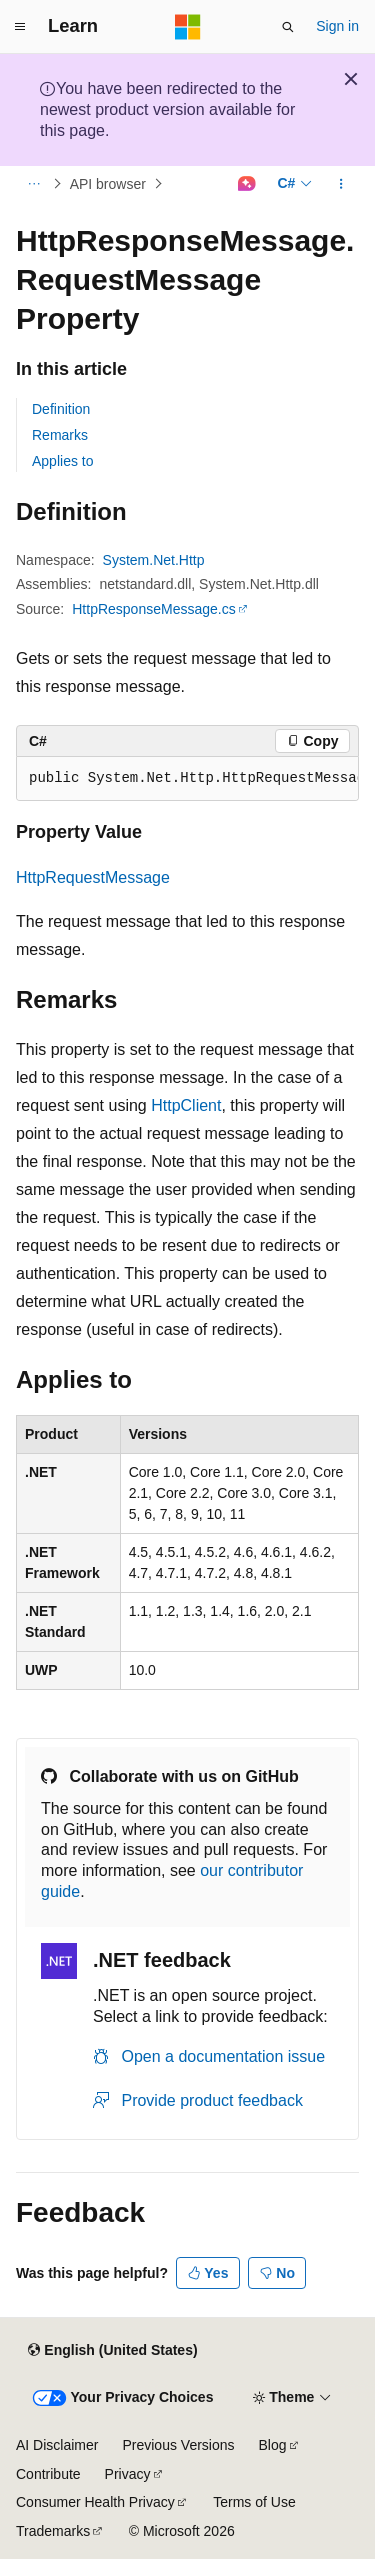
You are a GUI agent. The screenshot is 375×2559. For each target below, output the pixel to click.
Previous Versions (178, 2445)
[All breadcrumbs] (33, 184)
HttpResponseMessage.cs (153, 609)
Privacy (128, 2474)
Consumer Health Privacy (95, 2502)
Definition (61, 409)
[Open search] (288, 27)
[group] (187, 779)
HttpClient (186, 1105)
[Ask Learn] (246, 184)
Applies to (62, 461)
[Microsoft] (188, 27)
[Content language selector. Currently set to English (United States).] (112, 2350)
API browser (108, 184)
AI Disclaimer (57, 2445)
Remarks (60, 435)
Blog (273, 2445)
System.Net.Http (154, 560)
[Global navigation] (20, 27)
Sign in (337, 26)
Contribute (48, 2474)
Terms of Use (254, 2502)
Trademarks (53, 2531)
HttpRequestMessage (93, 877)
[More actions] (341, 184)
